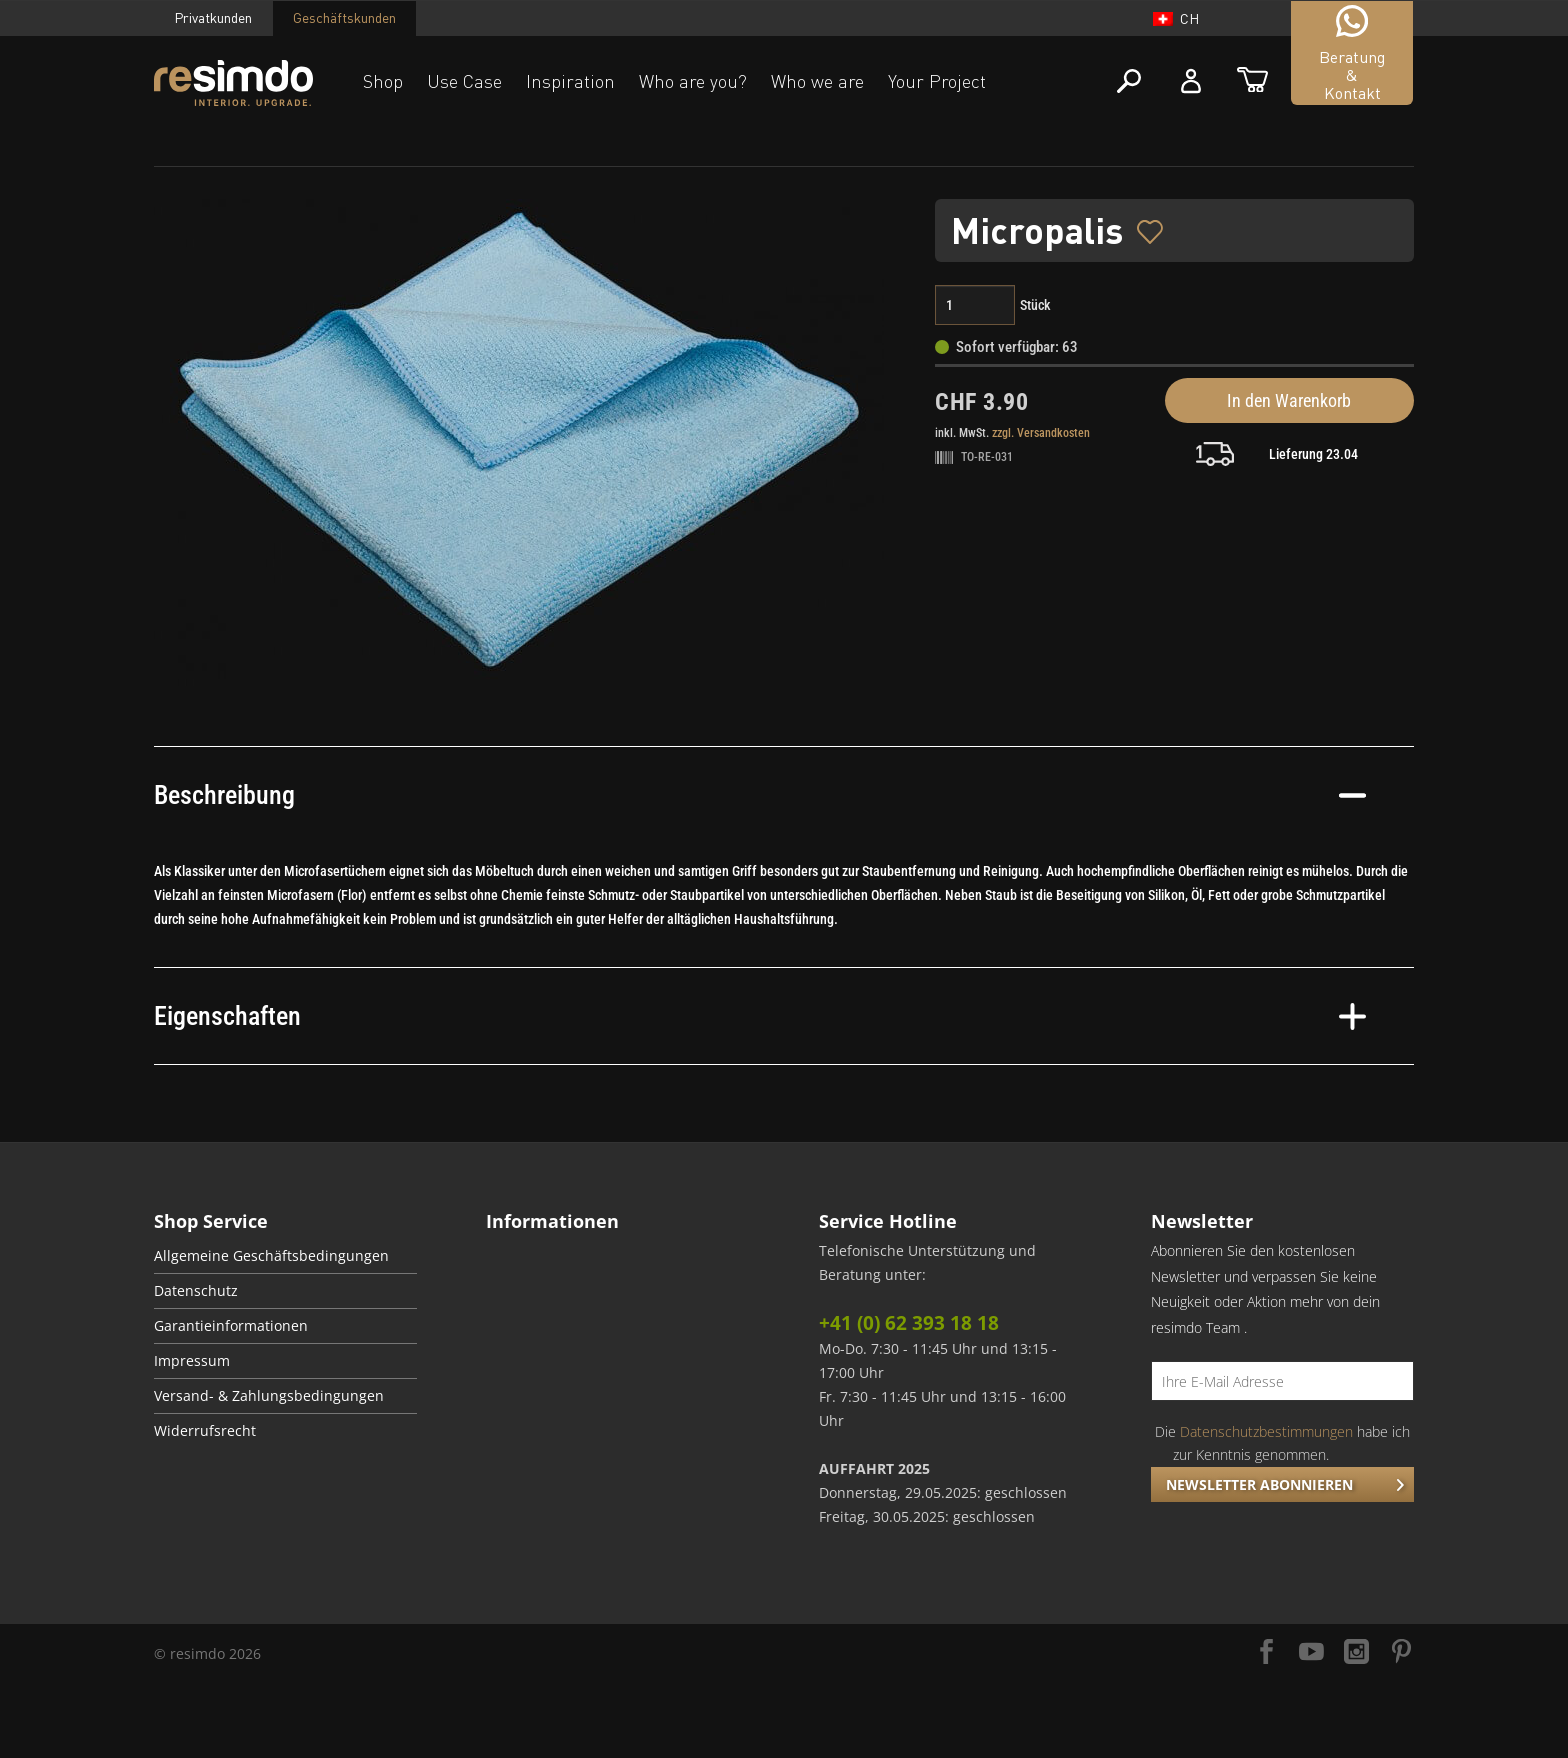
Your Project (937, 81)
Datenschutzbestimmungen (1266, 1431)
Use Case (464, 81)
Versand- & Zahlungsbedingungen (269, 1396)
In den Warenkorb (1289, 400)
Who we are (817, 81)
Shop (383, 81)
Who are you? (693, 81)
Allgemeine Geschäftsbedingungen (271, 1256)
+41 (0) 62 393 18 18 (909, 1323)
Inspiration (570, 81)
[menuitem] (285, 1256)
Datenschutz (196, 1291)
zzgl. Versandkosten (1041, 433)
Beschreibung (760, 795)
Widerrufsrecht (205, 1431)
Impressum (192, 1361)
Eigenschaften (760, 1016)
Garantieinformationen (231, 1326)
